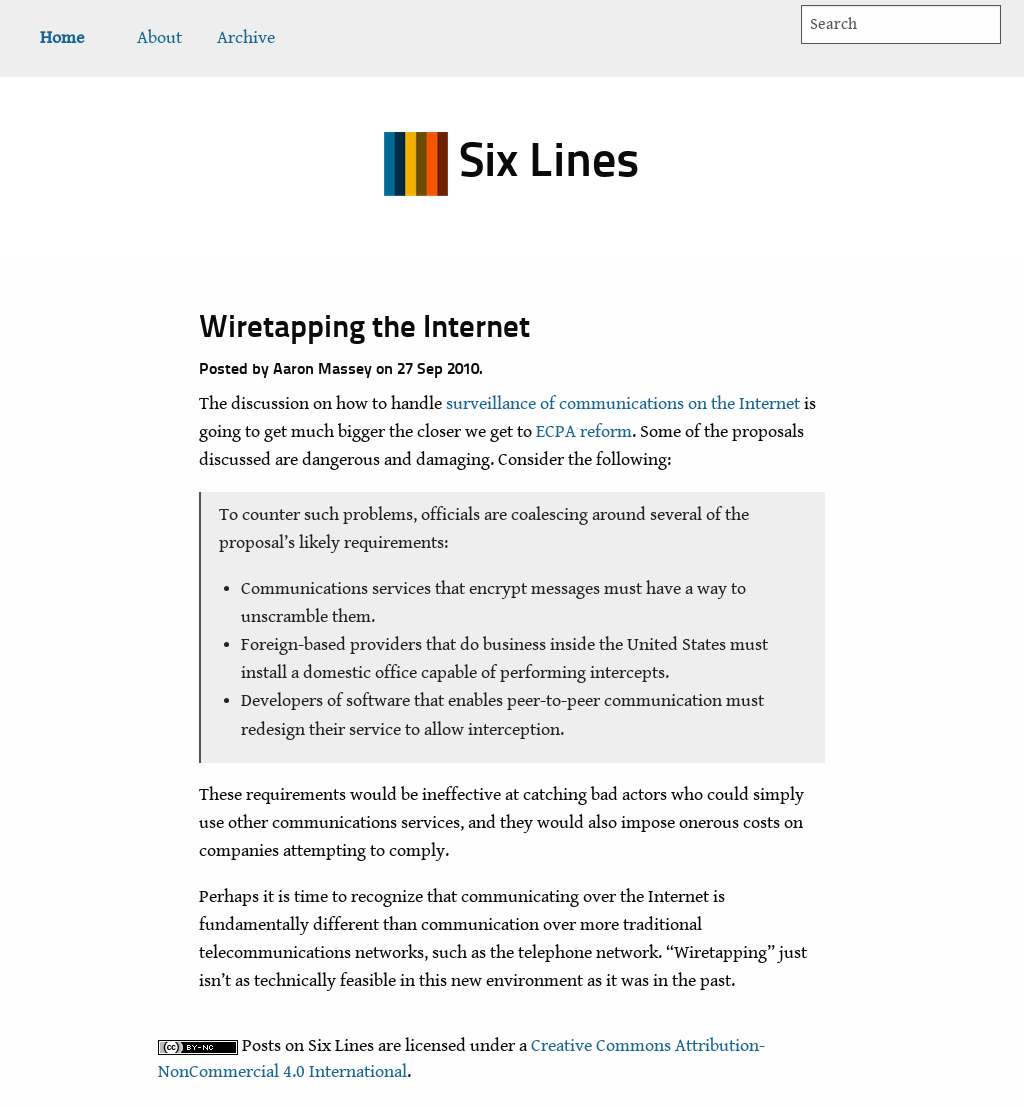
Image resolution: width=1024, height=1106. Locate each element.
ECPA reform (584, 432)
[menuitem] (62, 38)
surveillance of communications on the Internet (623, 404)
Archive (246, 38)
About (159, 38)
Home (62, 38)
